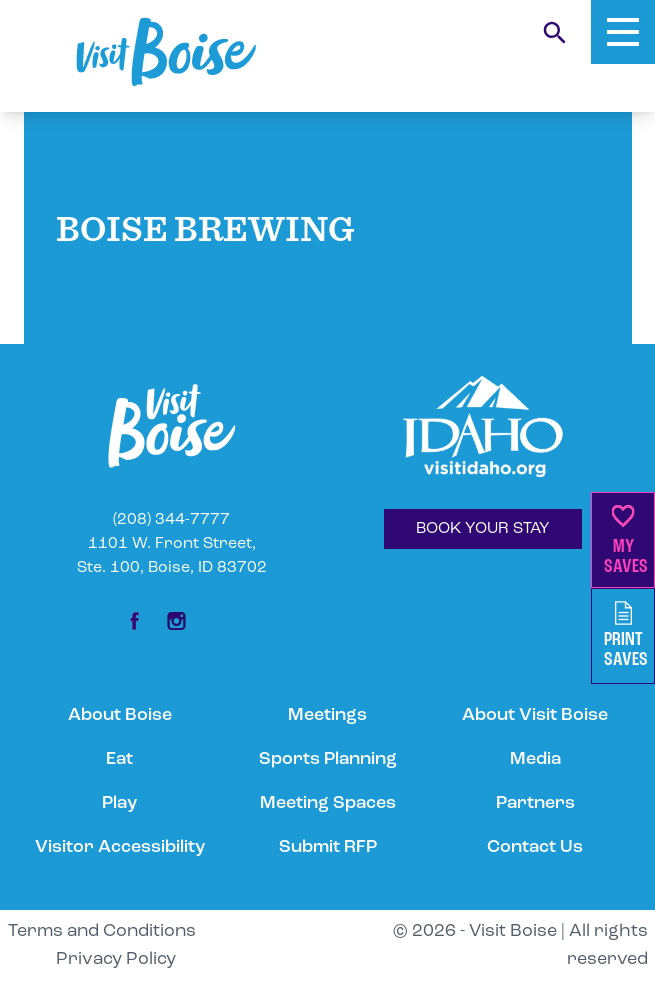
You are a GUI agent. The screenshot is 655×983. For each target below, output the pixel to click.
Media (535, 759)
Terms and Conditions (102, 931)
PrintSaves (626, 635)
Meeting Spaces (328, 803)
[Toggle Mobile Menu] (623, 32)
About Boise (120, 715)
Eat (119, 759)
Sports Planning (328, 759)
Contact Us (535, 847)
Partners (535, 803)
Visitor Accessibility (120, 847)
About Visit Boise (535, 715)
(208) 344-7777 (171, 520)
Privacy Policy (116, 959)
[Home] (166, 52)
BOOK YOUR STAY (483, 529)
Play (119, 803)
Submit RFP (328, 847)
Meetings (327, 715)
